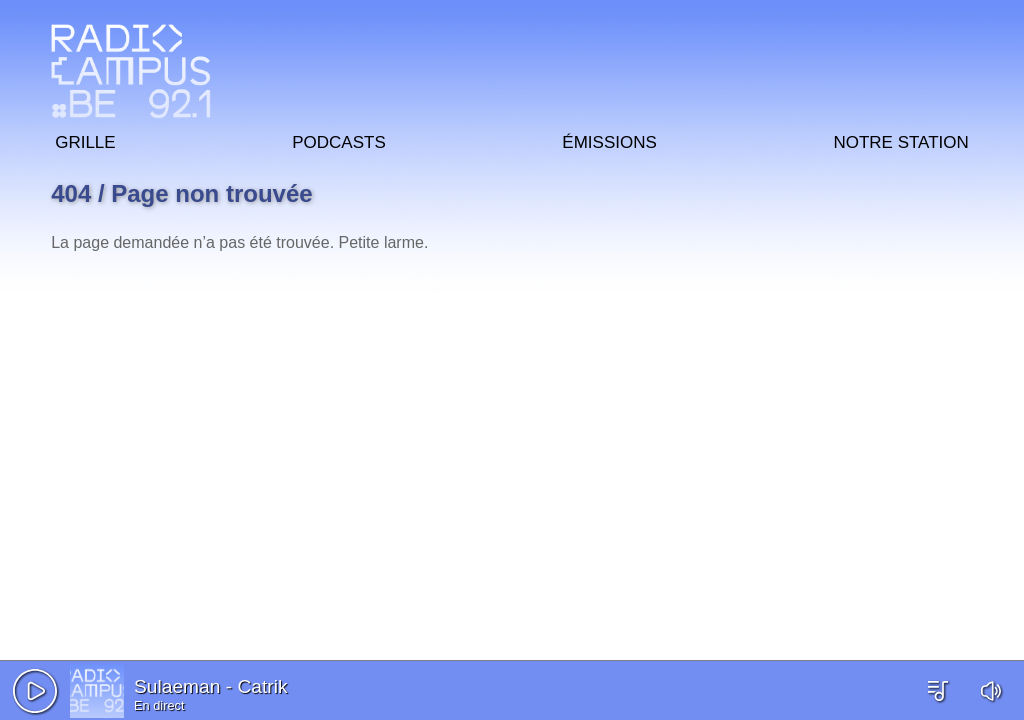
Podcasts (339, 139)
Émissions (609, 139)
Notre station (900, 139)
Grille (85, 139)
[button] (35, 691)
